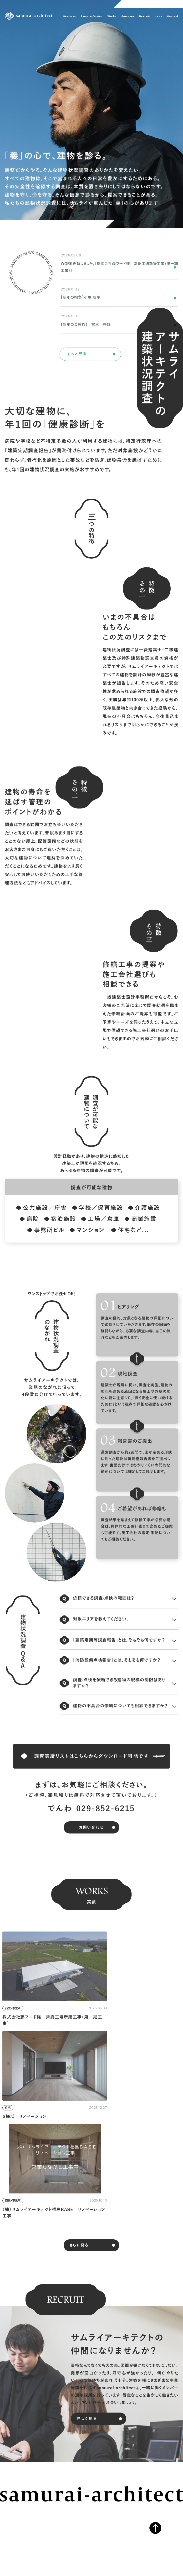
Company (127, 16)
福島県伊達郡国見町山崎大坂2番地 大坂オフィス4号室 (34, 2528)
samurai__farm (145, 2552)
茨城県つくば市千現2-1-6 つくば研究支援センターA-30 (28, 2488)
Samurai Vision (91, 16)
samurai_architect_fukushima (153, 2515)
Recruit (144, 16)
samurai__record (147, 2528)
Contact (172, 16)
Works (112, 16)
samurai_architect (149, 2490)
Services (69, 16)
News (158, 16)
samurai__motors (147, 2540)
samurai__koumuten (150, 2502)
